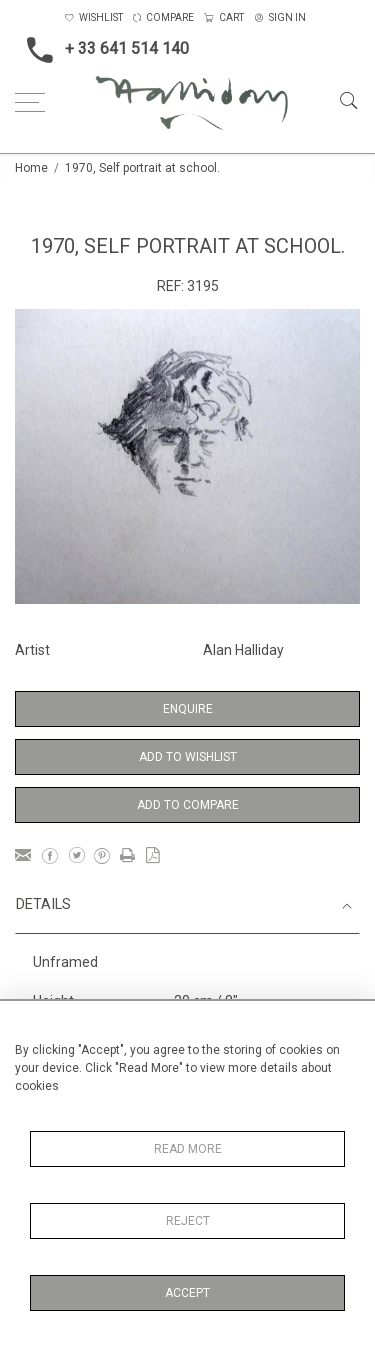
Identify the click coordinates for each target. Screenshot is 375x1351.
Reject (188, 1221)
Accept (187, 1293)
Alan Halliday (243, 650)
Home (31, 168)
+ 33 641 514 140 (102, 50)
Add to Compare (188, 805)
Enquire (188, 709)
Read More (188, 1149)
